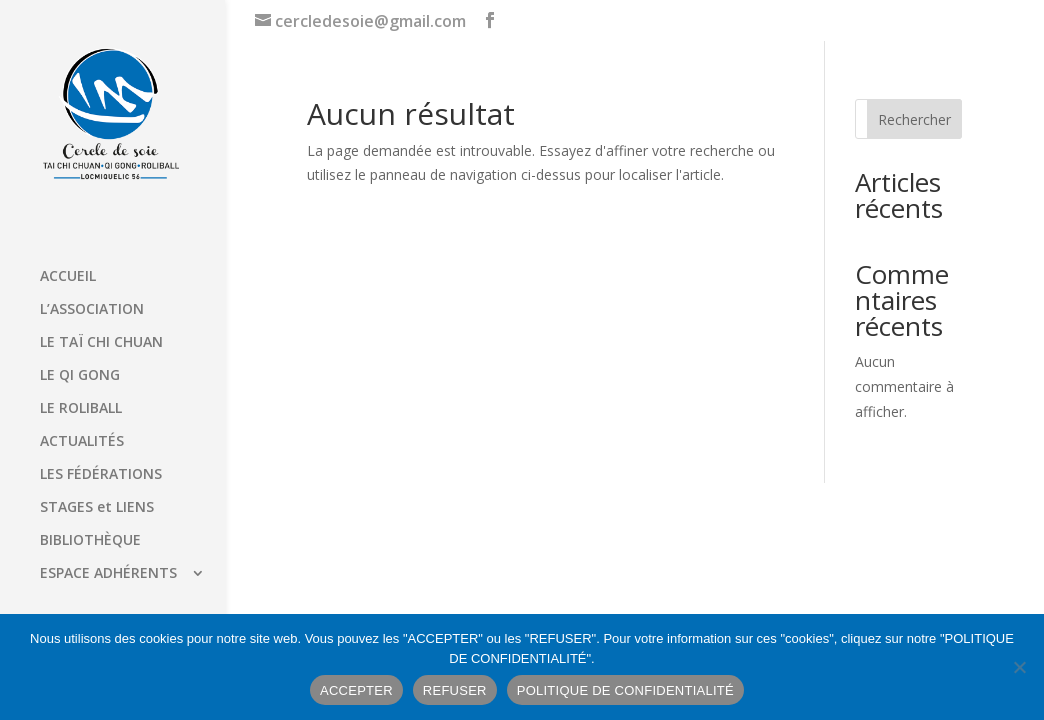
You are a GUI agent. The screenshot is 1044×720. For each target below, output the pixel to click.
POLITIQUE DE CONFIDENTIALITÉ (625, 690)
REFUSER (455, 690)
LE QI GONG (80, 376)
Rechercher (914, 119)
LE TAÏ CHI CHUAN (101, 343)
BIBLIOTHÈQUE (90, 541)
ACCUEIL (68, 277)
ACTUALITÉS (82, 442)
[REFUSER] (1019, 667)
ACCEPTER (356, 690)
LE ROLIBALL (81, 409)
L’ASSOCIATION (92, 310)
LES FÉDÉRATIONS (101, 475)
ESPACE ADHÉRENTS (108, 574)
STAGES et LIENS (97, 508)
